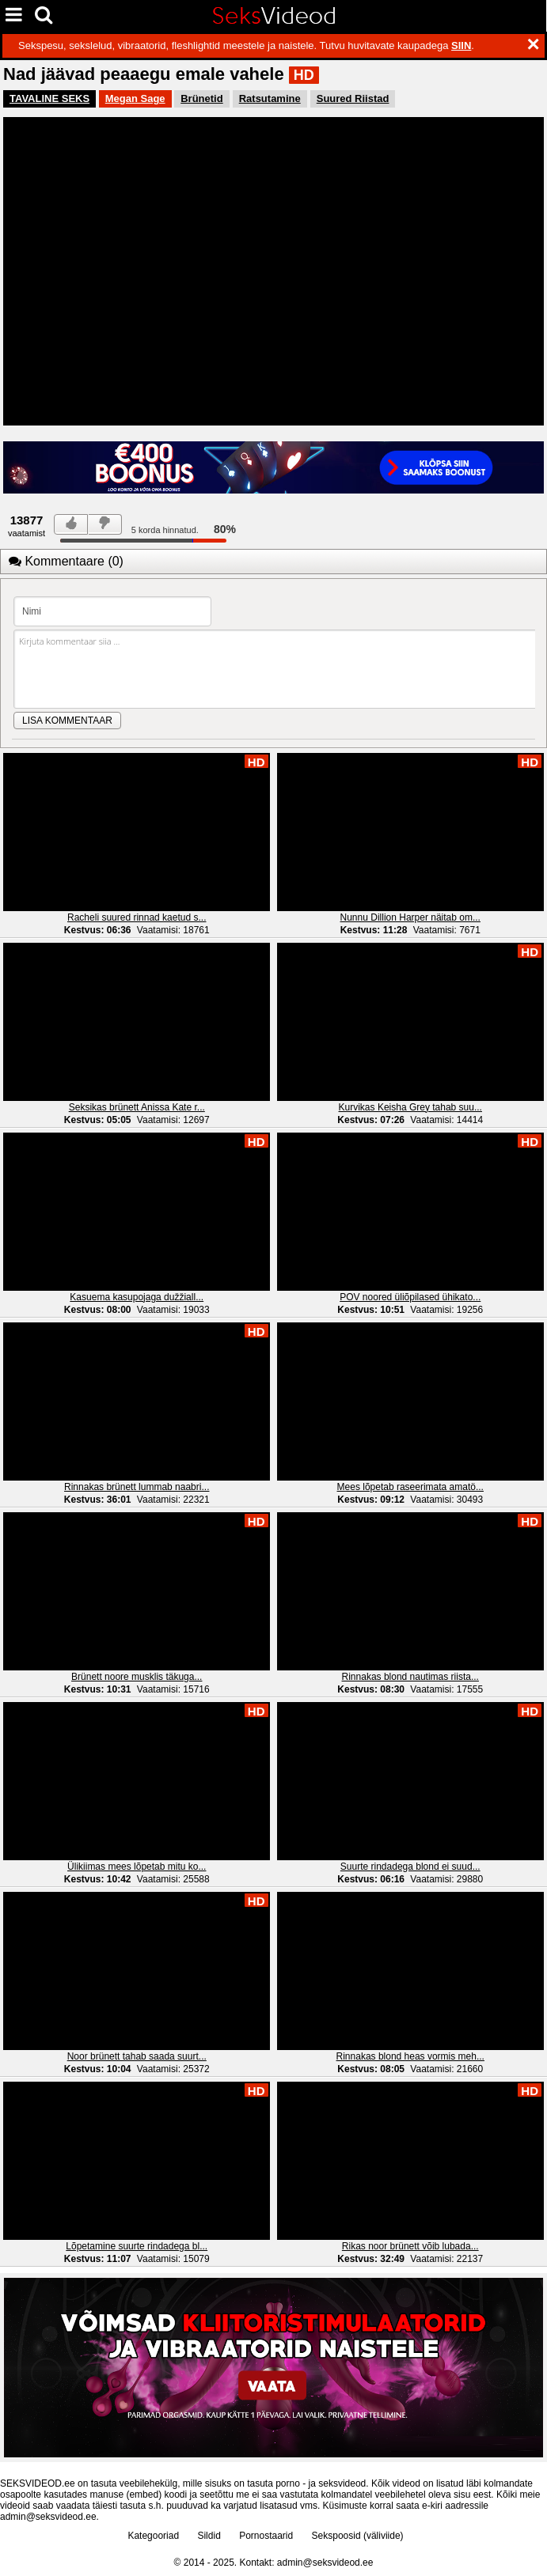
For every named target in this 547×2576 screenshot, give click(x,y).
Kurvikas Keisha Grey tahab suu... (410, 1107)
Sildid (208, 2535)
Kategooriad (153, 2535)
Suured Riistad (353, 98)
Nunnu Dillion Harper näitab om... (410, 917)
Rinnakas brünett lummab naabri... (136, 1486)
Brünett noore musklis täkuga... (136, 1676)
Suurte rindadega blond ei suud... (410, 1866)
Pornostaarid (266, 2535)
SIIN (461, 45)
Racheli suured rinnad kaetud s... (136, 917)
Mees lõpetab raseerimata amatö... (410, 1486)
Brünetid (201, 98)
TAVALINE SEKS (49, 98)
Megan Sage (135, 98)
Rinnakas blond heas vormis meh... (410, 2056)
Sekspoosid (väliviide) (358, 2535)
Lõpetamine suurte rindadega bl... (136, 2246)
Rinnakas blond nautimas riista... (410, 1676)
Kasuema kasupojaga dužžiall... (136, 1297)
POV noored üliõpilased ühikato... (410, 1297)
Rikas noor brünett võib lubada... (410, 2246)
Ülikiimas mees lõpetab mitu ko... (136, 1866)
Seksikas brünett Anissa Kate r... (137, 1107)
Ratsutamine (270, 98)
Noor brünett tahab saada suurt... (137, 2056)
